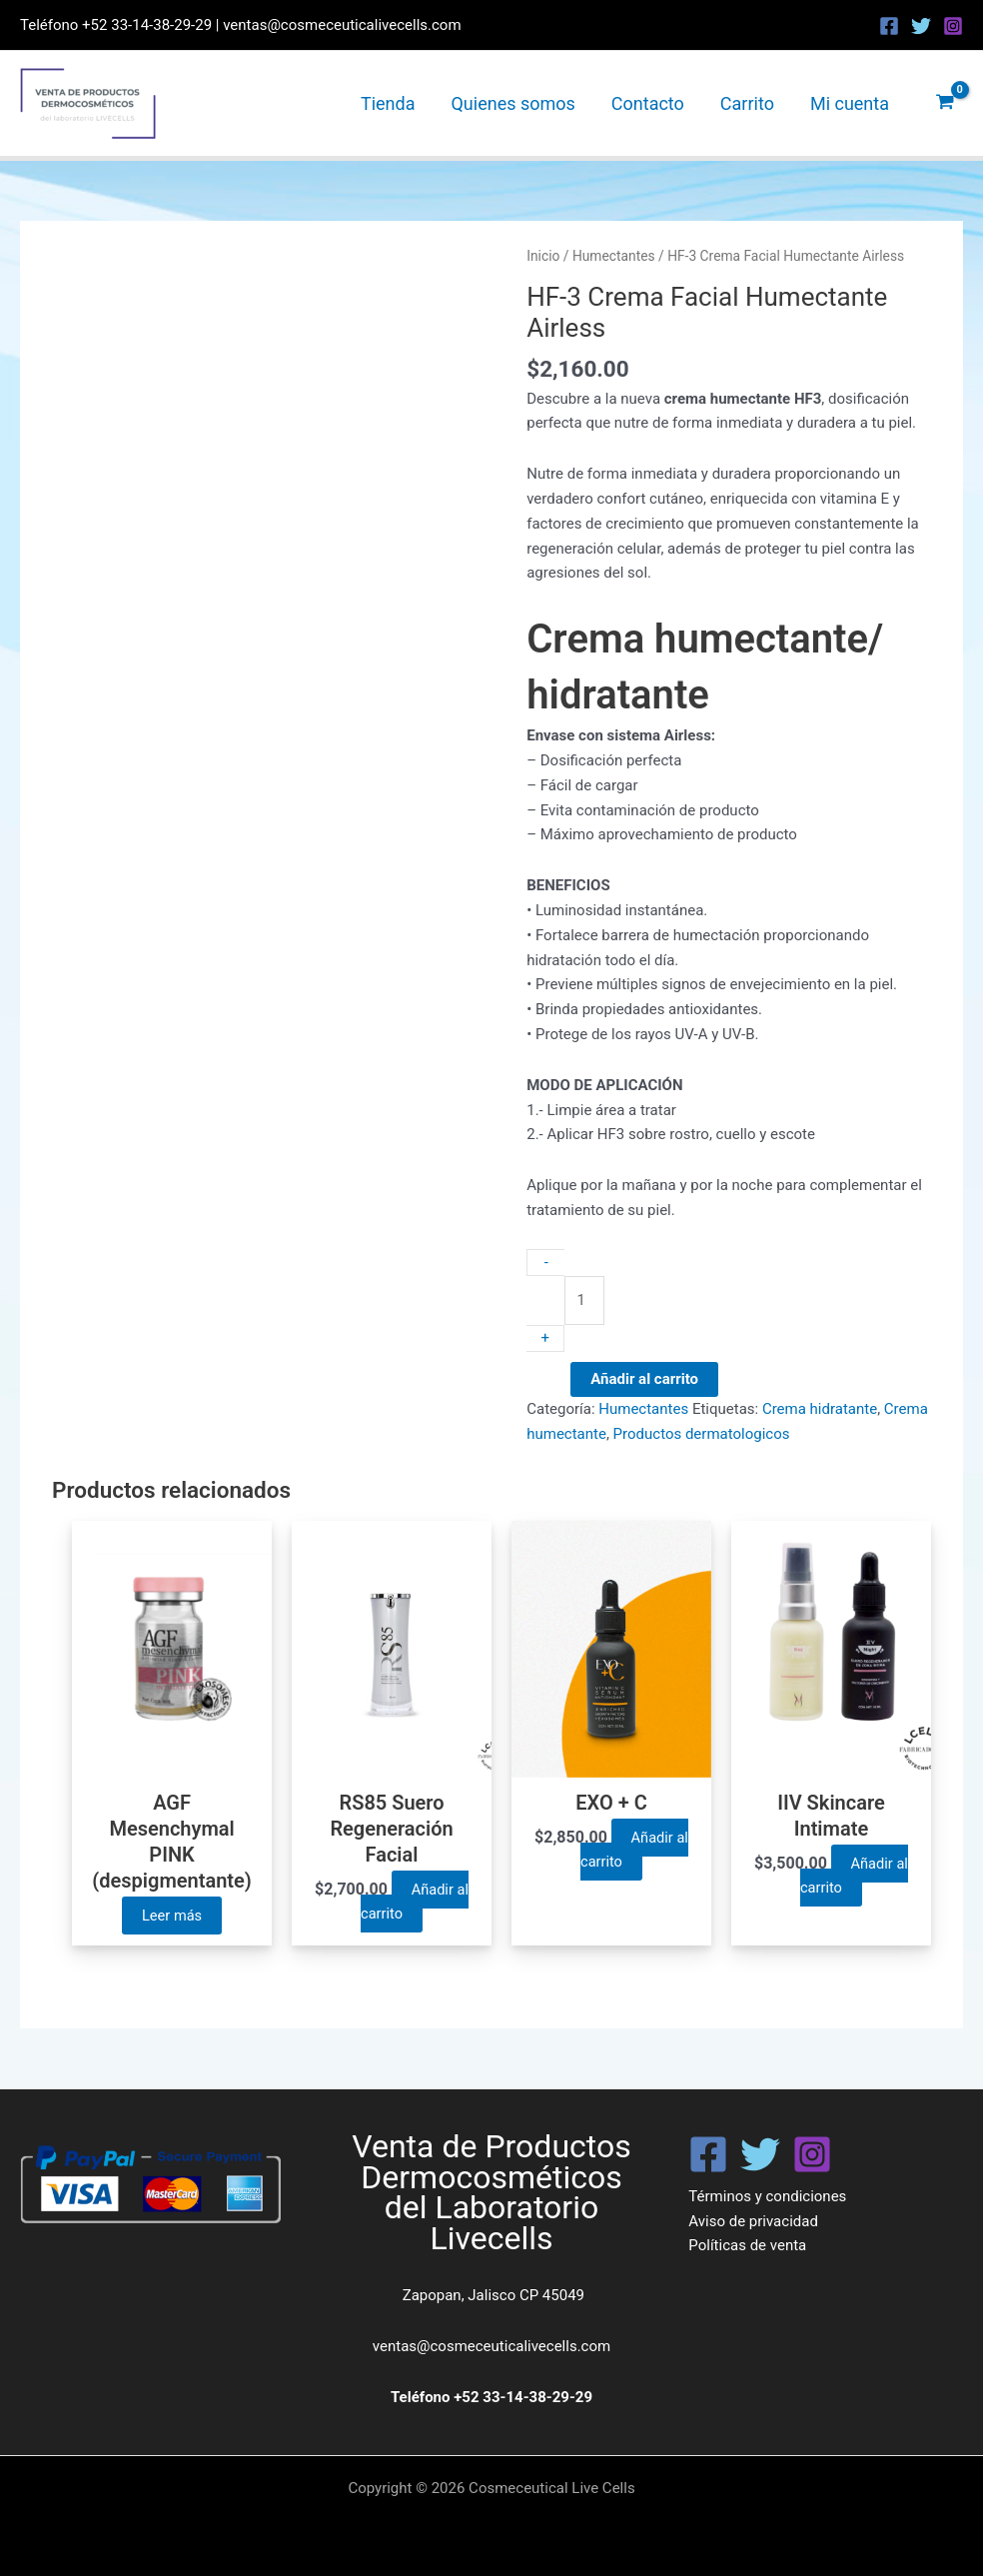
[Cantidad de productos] (583, 1300)
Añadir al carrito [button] (414, 1902)
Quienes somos (512, 103)
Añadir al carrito (644, 1379)
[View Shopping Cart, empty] (945, 103)
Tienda (388, 103)
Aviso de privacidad (753, 2221)
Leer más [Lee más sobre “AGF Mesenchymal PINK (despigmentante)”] (172, 1916)
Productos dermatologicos (701, 1434)
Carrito (747, 103)
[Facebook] (889, 26)
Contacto (647, 103)
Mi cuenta (849, 103)
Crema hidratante (819, 1409)
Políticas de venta (747, 2246)
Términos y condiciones (767, 2196)
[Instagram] (953, 26)
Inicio (542, 256)
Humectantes (613, 256)
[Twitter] (921, 26)
